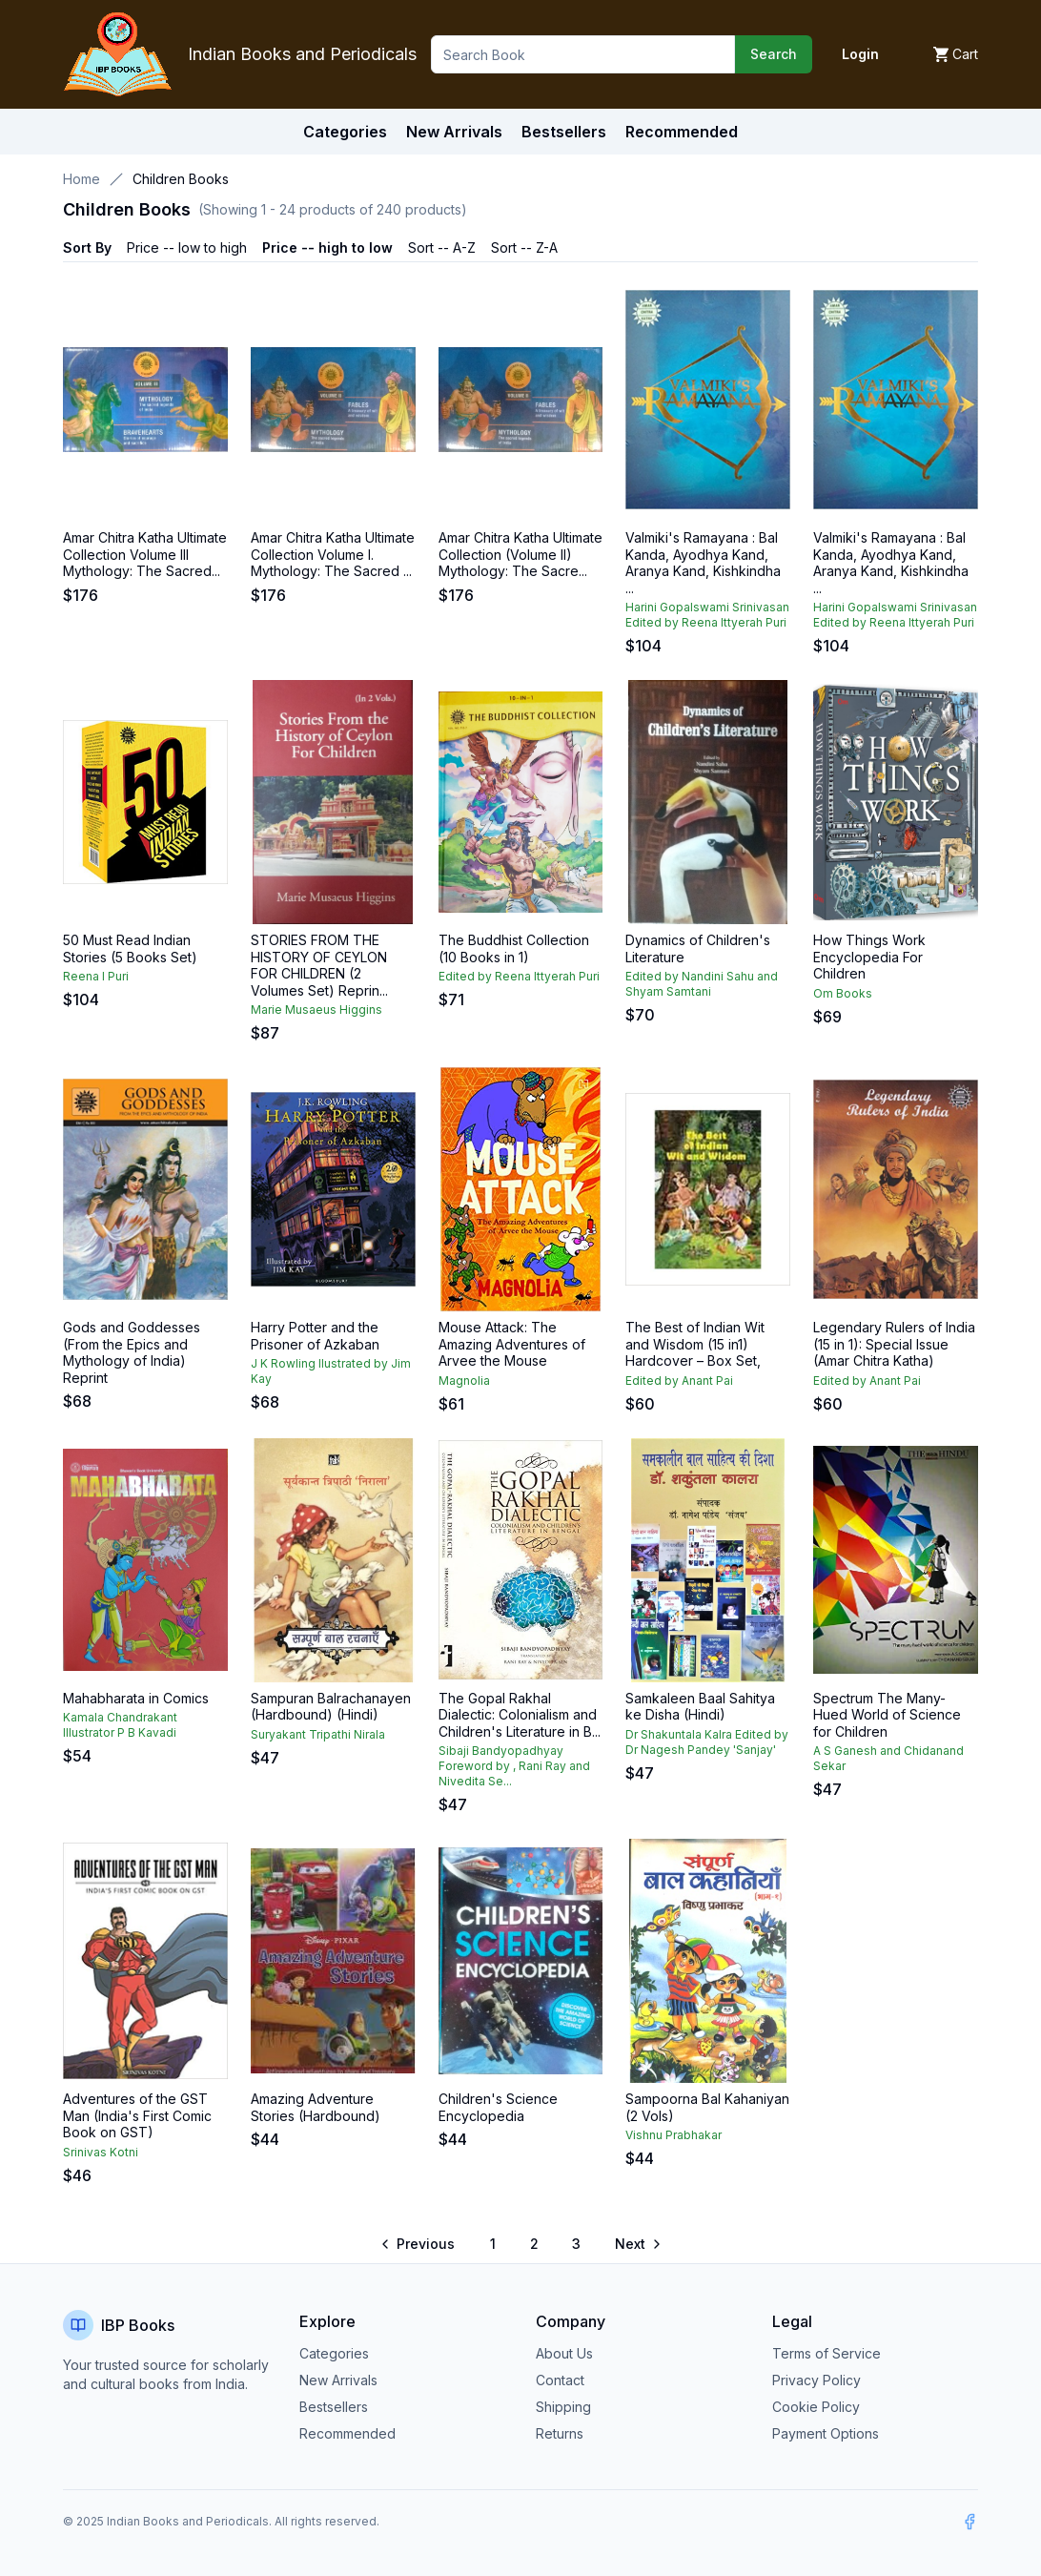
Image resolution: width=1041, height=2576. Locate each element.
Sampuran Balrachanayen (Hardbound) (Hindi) (331, 1706)
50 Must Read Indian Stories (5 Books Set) (130, 948)
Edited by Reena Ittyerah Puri (519, 976)
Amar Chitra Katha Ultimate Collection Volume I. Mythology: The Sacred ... (333, 554)
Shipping (563, 2407)
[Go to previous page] (419, 2244)
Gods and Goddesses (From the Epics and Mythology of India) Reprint (131, 1352)
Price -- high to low (327, 247)
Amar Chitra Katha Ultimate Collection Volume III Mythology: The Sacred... (145, 554)
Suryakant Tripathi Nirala (318, 1734)
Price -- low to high (187, 247)
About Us (564, 2353)
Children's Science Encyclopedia (498, 2107)
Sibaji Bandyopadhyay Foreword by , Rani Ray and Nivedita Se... (514, 1765)
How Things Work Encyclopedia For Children (869, 956)
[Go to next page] (637, 2244)
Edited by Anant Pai (679, 1380)
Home (81, 179)
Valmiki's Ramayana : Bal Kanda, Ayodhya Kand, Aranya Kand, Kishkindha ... (703, 562)
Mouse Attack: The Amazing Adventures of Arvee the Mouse (512, 1344)
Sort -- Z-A (524, 247)
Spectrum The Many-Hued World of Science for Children (887, 1715)
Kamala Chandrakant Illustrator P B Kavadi (120, 1725)
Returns (559, 2433)
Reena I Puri (96, 976)
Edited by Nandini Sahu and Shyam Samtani (701, 984)
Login (860, 54)
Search (773, 54)
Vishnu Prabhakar (673, 2135)
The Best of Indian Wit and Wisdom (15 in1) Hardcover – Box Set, (695, 1344)
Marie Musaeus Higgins (316, 1009)
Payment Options (825, 2433)
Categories (345, 131)
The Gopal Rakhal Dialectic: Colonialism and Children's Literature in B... (520, 1715)
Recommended (347, 2433)
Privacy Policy (816, 2380)
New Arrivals (338, 2380)
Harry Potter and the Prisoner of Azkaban (315, 1335)
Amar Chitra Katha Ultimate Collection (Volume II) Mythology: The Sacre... (520, 554)
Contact (560, 2380)
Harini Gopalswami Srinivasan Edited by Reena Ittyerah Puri (707, 614)
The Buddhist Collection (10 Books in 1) (514, 948)
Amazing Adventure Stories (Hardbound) (315, 2107)
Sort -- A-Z (442, 247)
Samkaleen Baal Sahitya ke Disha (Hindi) (700, 1706)
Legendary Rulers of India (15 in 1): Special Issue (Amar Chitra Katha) (894, 1344)
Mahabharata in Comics (136, 1698)
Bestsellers (333, 2407)
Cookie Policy (816, 2407)
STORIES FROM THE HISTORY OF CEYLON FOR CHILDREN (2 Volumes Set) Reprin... (319, 965)
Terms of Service (826, 2353)
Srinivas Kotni (100, 2152)
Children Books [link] (181, 179)
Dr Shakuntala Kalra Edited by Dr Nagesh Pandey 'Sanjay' (706, 1742)
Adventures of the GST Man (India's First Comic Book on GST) (137, 2115)
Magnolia (464, 1380)
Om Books (842, 993)
